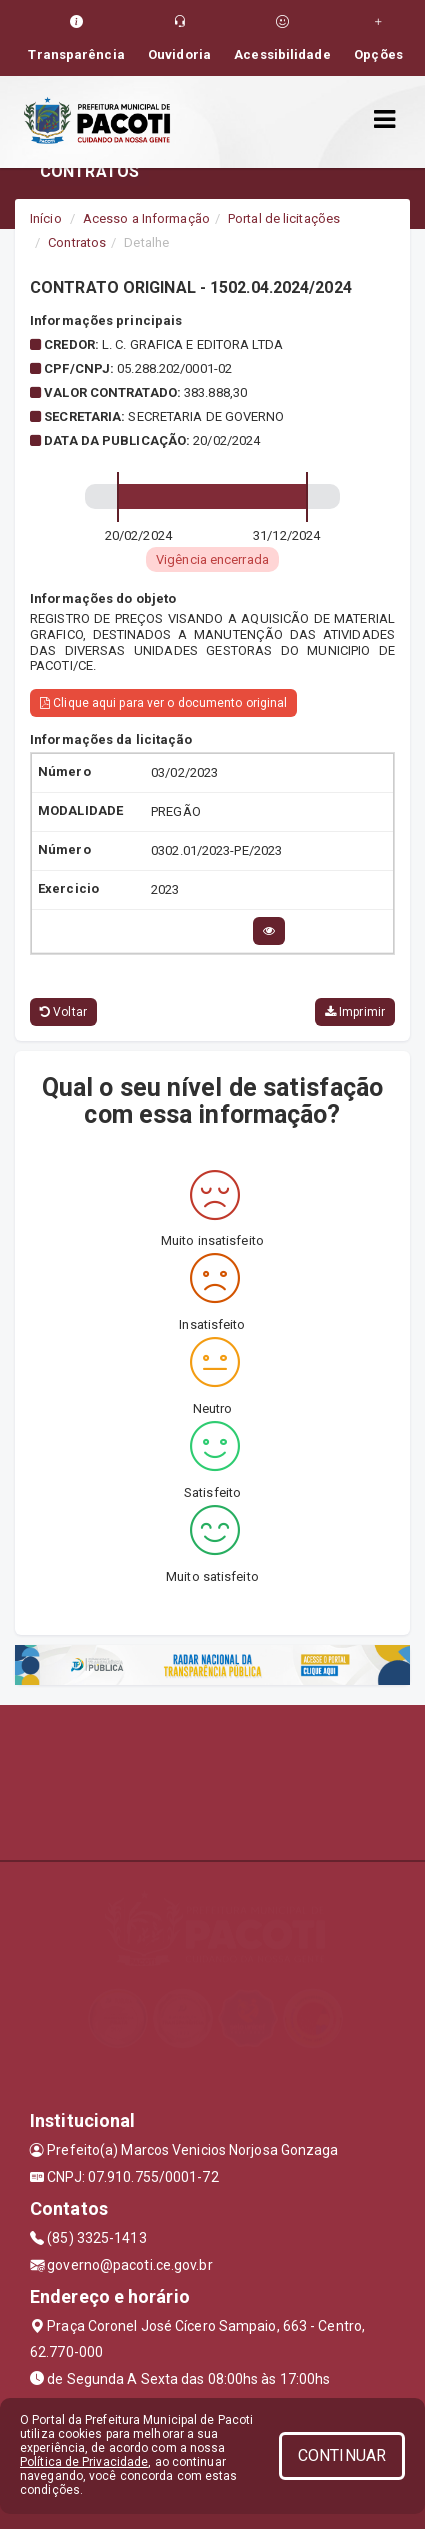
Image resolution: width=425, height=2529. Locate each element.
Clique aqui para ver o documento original (163, 703)
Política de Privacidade (84, 2462)
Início (46, 218)
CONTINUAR (342, 2455)
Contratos (77, 242)
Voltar (63, 1012)
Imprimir (355, 1012)
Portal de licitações (284, 218)
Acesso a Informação (146, 218)
